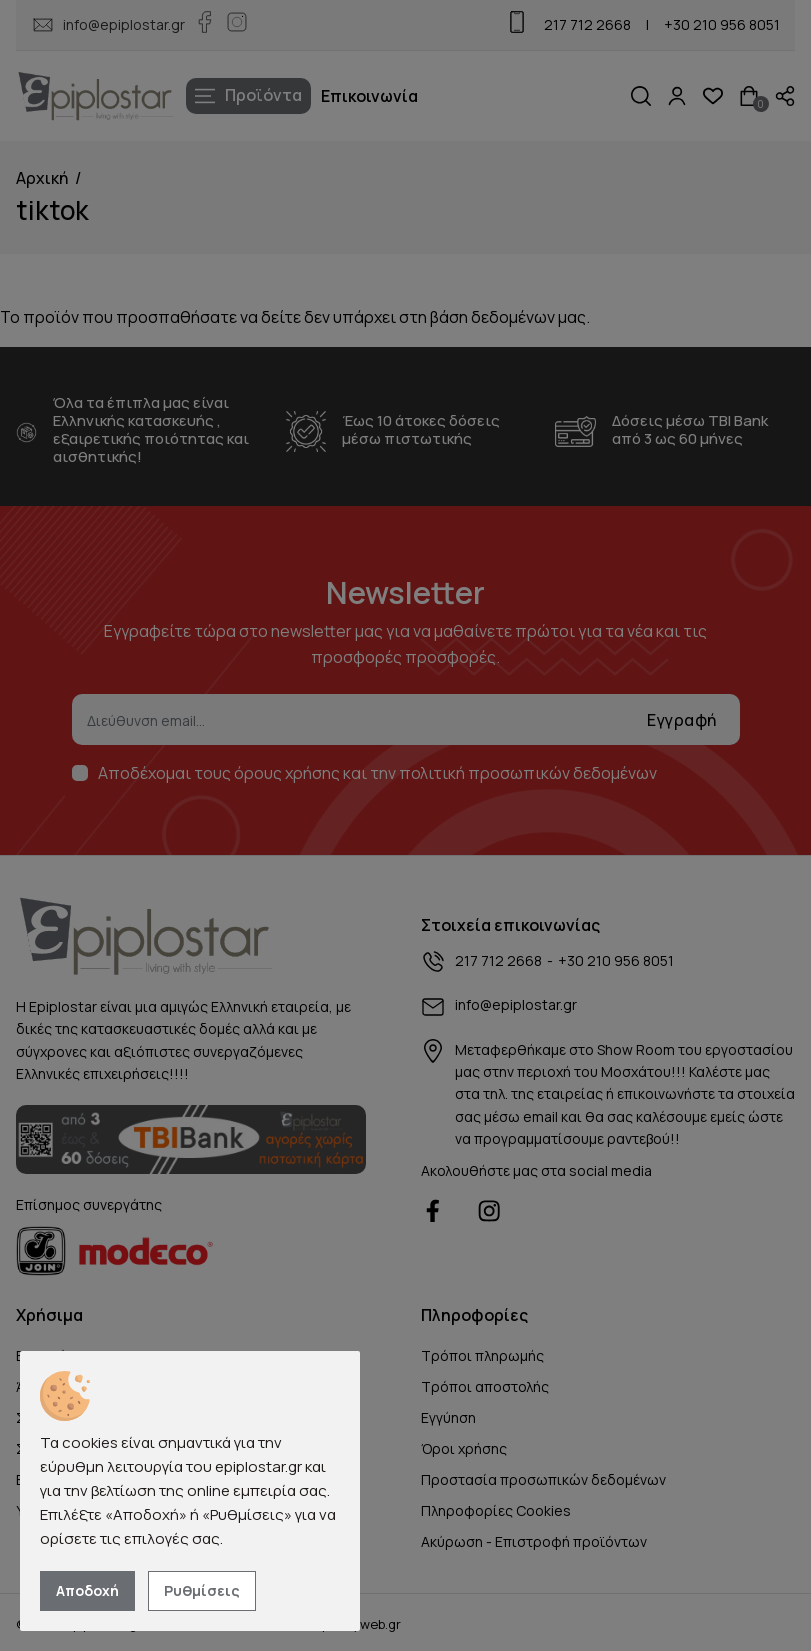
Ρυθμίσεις (202, 1590)
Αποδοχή (87, 1590)
